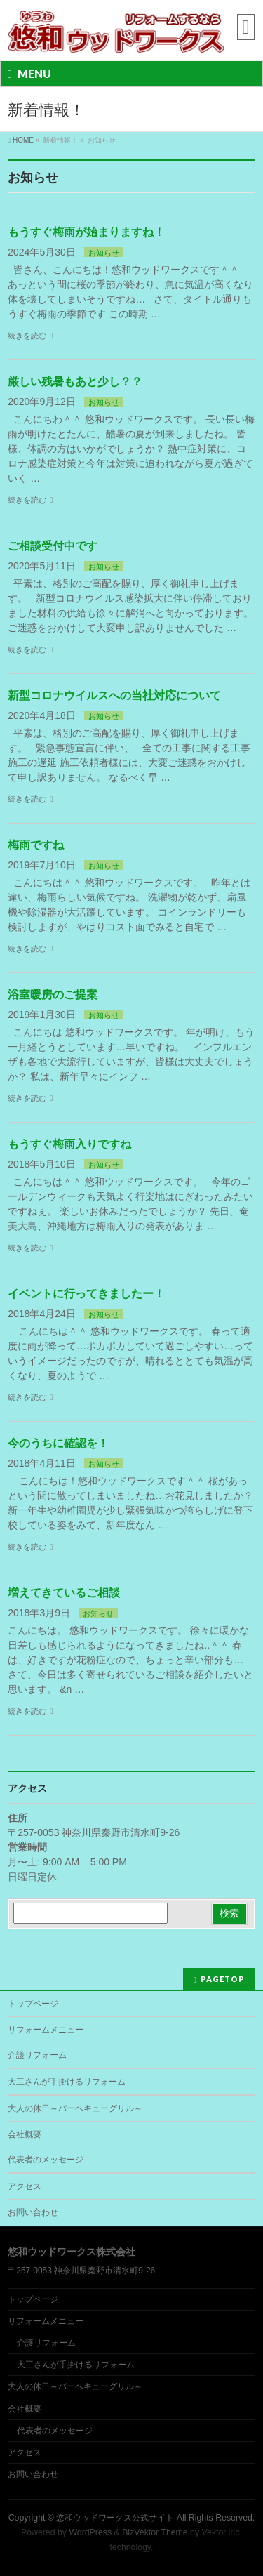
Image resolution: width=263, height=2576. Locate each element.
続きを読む (27, 335)
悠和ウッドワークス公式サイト (115, 2518)
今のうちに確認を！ (58, 1443)
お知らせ (103, 253)
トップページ (33, 2004)
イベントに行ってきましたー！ (86, 1294)
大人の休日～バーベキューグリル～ (75, 2108)
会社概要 (24, 2134)
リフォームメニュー (45, 2030)
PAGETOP (223, 1978)
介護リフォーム (37, 2055)
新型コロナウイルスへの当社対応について (114, 695)
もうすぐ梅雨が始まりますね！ (86, 232)
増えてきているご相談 (64, 1593)
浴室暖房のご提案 (52, 994)
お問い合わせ (33, 2212)
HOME (23, 140)
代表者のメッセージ (45, 2160)
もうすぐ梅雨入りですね (69, 1144)
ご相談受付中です (52, 546)
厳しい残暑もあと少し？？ (75, 382)
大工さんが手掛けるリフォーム (67, 2082)
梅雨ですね (36, 845)
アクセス (24, 2186)
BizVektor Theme (155, 2532)
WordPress (90, 2532)
